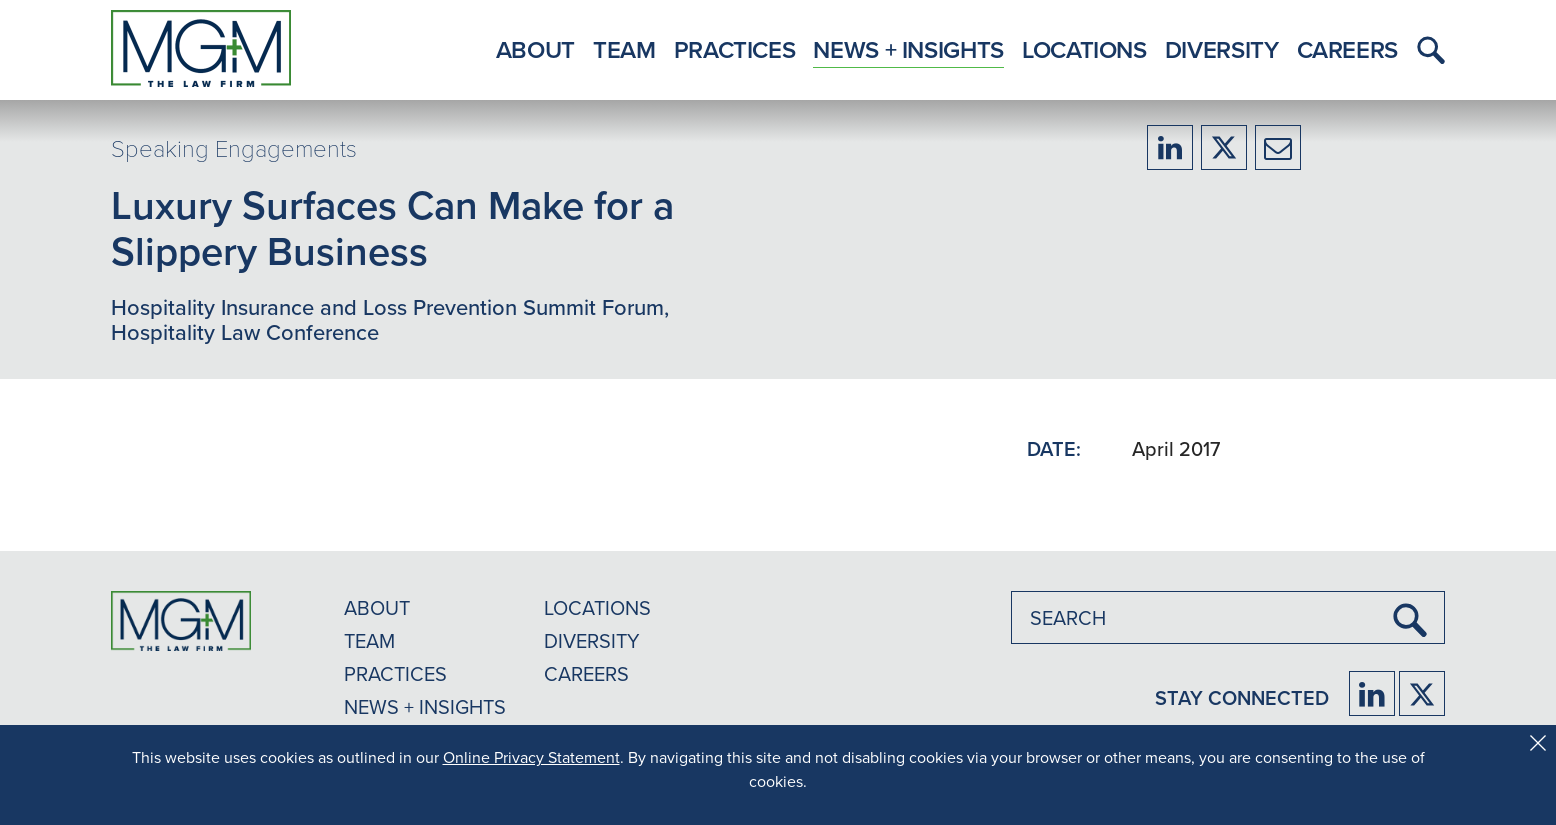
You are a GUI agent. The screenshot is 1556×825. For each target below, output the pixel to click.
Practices (735, 49)
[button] (1426, 50)
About (535, 49)
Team (624, 49)
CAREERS (586, 673)
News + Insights (908, 49)
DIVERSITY (592, 640)
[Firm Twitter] (1422, 693)
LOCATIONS (597, 607)
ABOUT (377, 607)
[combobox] (1228, 617)
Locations (1084, 49)
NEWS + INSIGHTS (425, 706)
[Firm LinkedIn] (1372, 693)
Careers (1347, 49)
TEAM (369, 640)
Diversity (1222, 49)
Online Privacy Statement (531, 757)
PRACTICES (395, 673)
